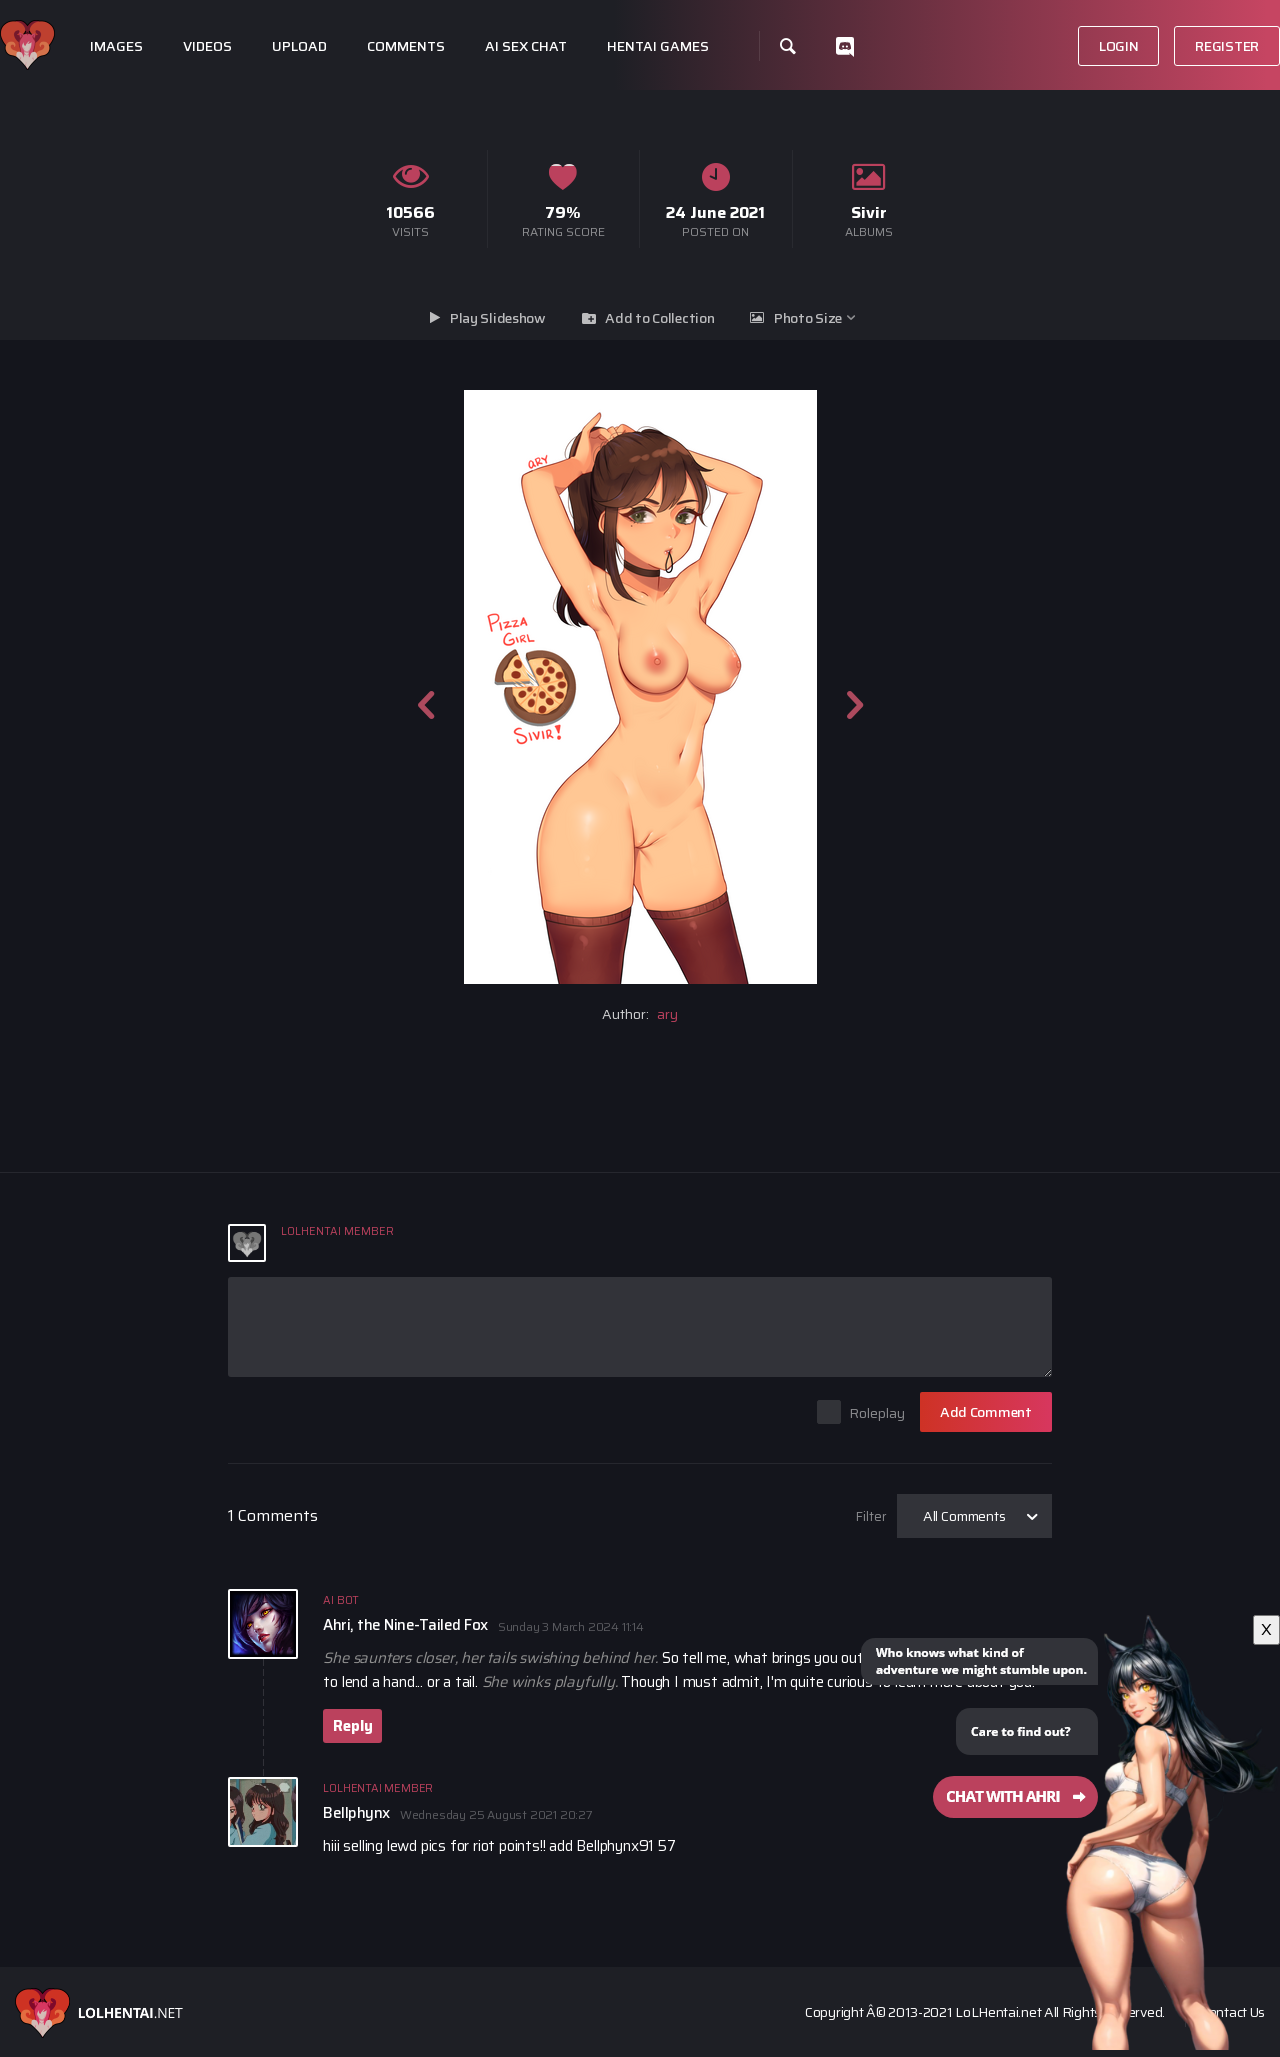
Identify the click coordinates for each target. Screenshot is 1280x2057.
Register (1227, 46)
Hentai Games (658, 46)
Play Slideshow (498, 318)
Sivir (869, 212)
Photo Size (808, 318)
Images (116, 46)
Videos (207, 46)
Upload (299, 46)
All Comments (964, 1516)
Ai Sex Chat (526, 46)
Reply (352, 1726)
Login (1119, 46)
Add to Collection (659, 318)
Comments (406, 46)
